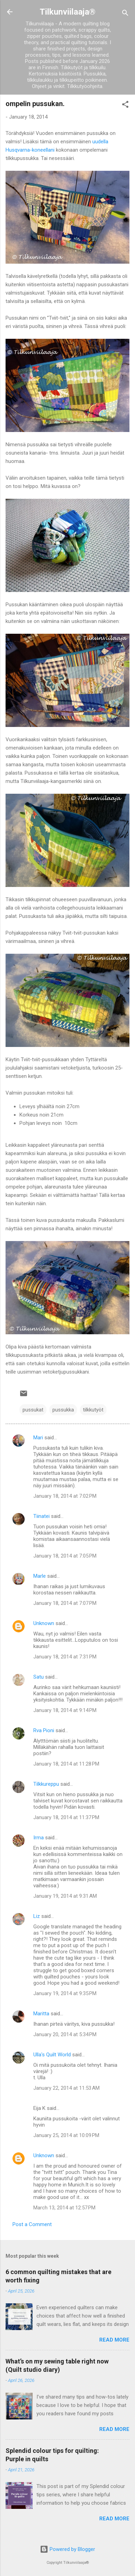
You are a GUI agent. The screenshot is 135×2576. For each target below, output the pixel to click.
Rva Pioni (43, 1730)
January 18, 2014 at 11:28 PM (66, 1764)
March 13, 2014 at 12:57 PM (64, 2208)
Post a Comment (32, 2224)
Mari (38, 1437)
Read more (114, 2340)
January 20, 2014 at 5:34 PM (64, 2034)
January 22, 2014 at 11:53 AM (66, 2088)
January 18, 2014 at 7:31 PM (64, 1657)
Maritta (41, 2013)
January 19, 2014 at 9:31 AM (65, 1896)
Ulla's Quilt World (52, 2054)
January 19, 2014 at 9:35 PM (64, 1993)
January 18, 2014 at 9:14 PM (64, 1710)
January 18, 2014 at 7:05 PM (64, 1556)
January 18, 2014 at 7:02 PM (64, 1496)
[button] (125, 105)
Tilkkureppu (46, 1784)
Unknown (43, 1623)
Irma (38, 1837)
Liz (36, 1916)
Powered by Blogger (67, 2549)
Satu (38, 1677)
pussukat (33, 1410)
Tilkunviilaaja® (67, 12)
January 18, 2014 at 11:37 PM (66, 1817)
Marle (39, 1576)
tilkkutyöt (93, 1410)
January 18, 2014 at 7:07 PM (64, 1603)
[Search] (125, 14)
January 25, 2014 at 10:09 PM (66, 2135)
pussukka (63, 1410)
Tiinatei (41, 1516)
